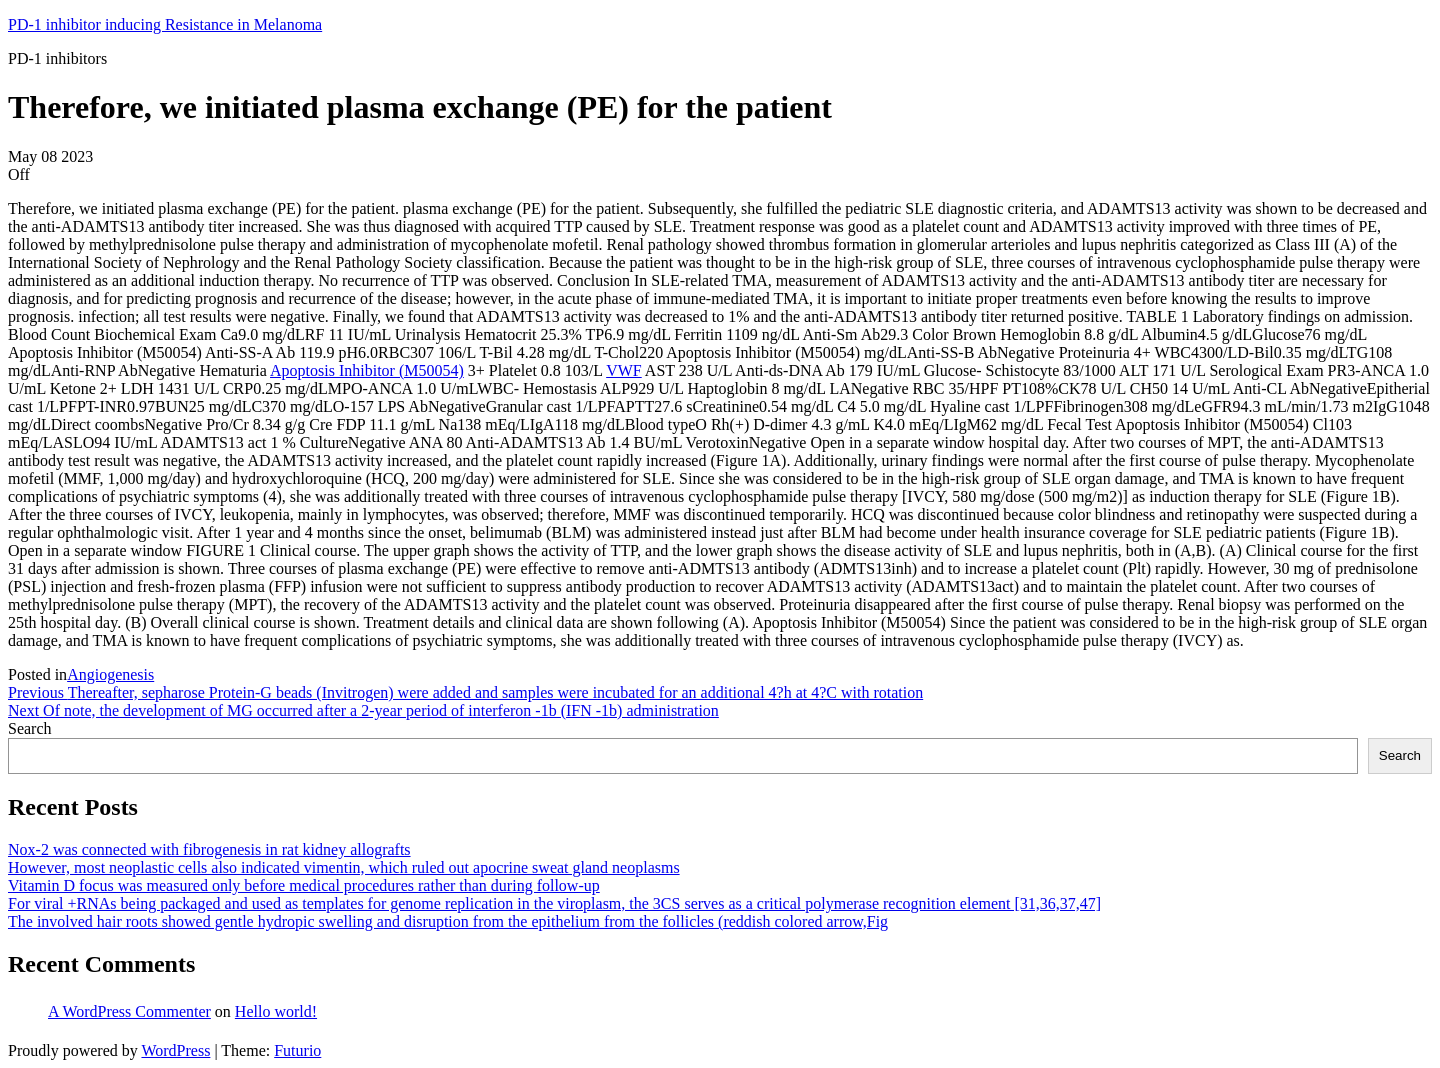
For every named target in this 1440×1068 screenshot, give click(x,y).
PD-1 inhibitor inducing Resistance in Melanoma (165, 24)
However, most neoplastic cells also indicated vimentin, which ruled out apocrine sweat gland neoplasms (344, 867)
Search (30, 728)
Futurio (297, 1050)
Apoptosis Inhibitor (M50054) (367, 370)
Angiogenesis (110, 674)
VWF (624, 370)
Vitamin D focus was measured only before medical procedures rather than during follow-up (304, 885)
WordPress (175, 1050)
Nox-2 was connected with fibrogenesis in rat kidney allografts (209, 849)
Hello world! (276, 1011)
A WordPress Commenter (129, 1011)
